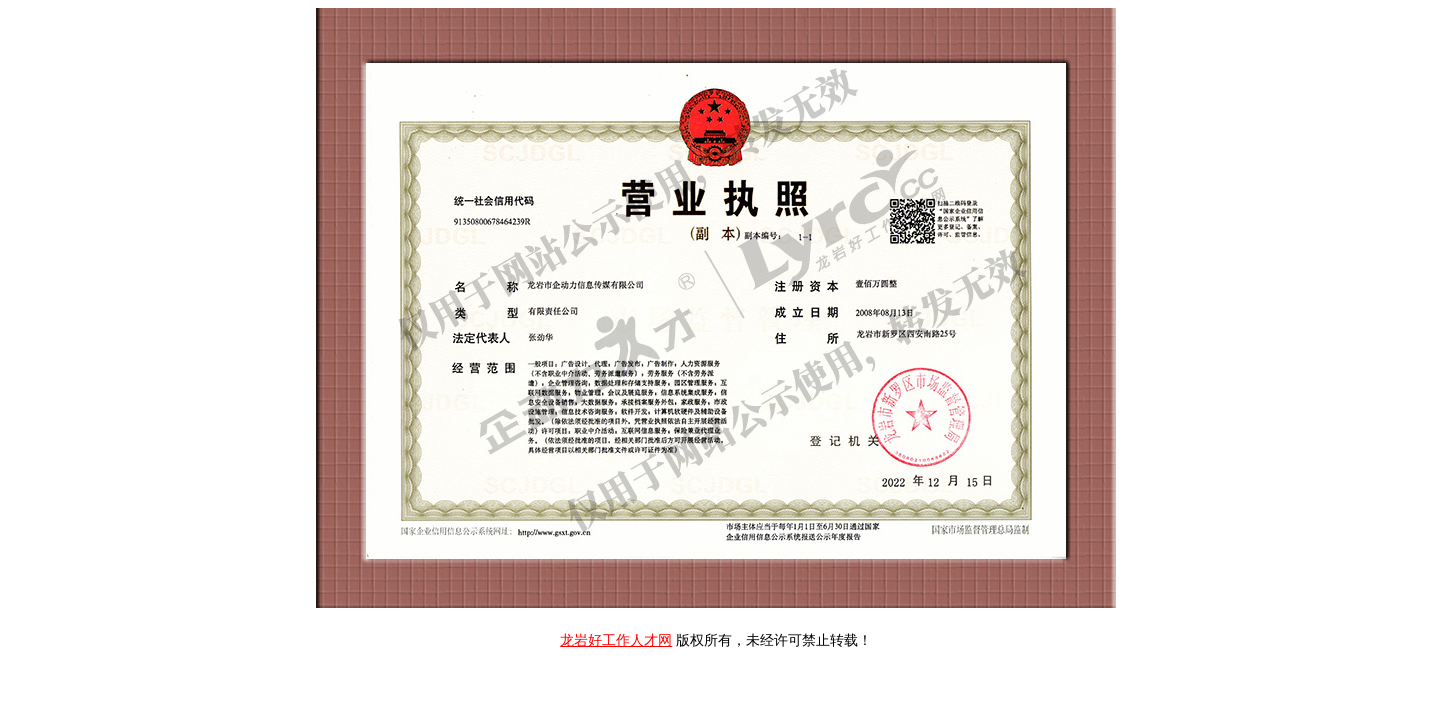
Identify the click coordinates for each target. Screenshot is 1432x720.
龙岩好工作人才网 (616, 640)
